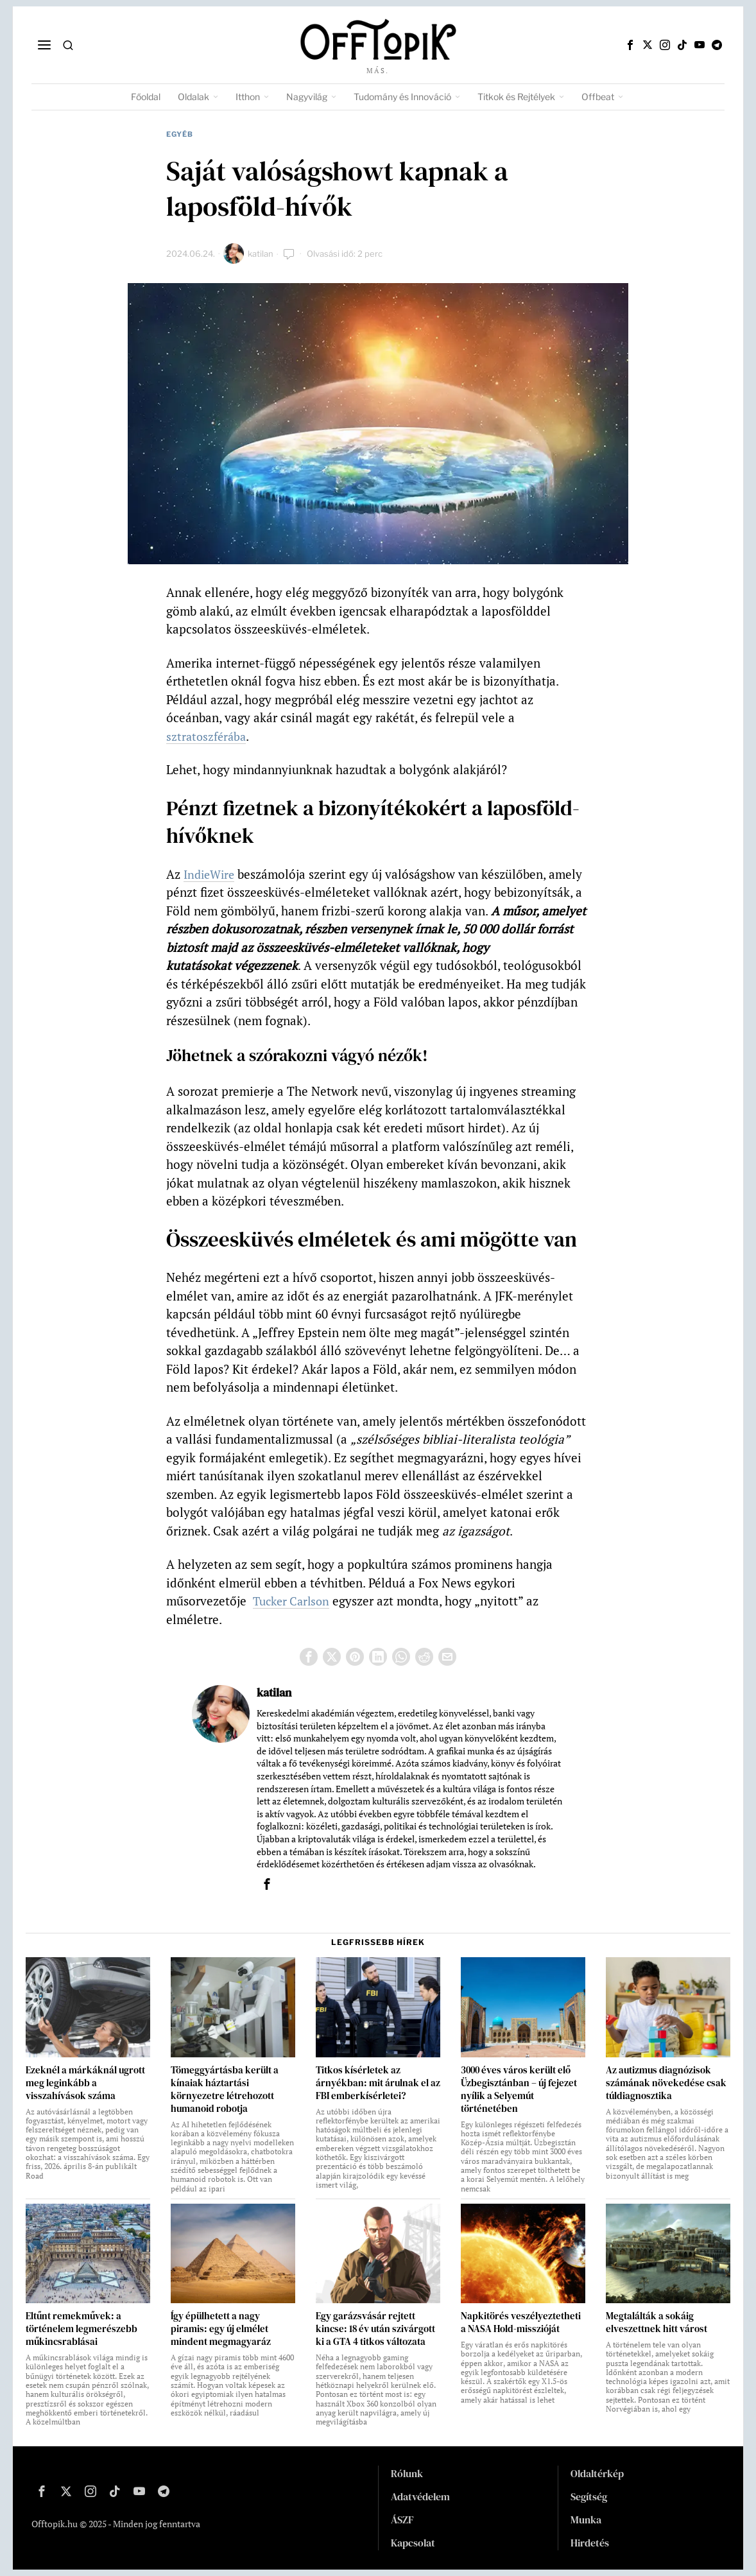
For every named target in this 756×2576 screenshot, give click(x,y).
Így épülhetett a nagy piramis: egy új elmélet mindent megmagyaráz (221, 2329)
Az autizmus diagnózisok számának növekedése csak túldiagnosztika (666, 2083)
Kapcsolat (413, 2543)
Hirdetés (590, 2543)
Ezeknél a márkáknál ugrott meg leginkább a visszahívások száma (85, 2083)
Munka (586, 2519)
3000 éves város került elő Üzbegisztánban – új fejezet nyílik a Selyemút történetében (519, 2089)
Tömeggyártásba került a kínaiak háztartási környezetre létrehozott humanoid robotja (225, 2089)
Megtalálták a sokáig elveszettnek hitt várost (656, 2322)
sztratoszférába (208, 736)
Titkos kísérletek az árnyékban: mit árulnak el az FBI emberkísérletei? (378, 2083)
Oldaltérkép (597, 2473)
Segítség (589, 2496)
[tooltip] (630, 45)
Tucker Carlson (294, 1601)
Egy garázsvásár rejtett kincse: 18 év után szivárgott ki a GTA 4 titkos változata (375, 2329)
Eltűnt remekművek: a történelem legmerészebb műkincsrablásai (81, 2329)
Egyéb (179, 134)
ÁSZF (402, 2519)
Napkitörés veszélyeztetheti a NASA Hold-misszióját (521, 2322)
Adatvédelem (420, 2496)
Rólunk (407, 2473)
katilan (260, 253)
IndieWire (211, 874)
